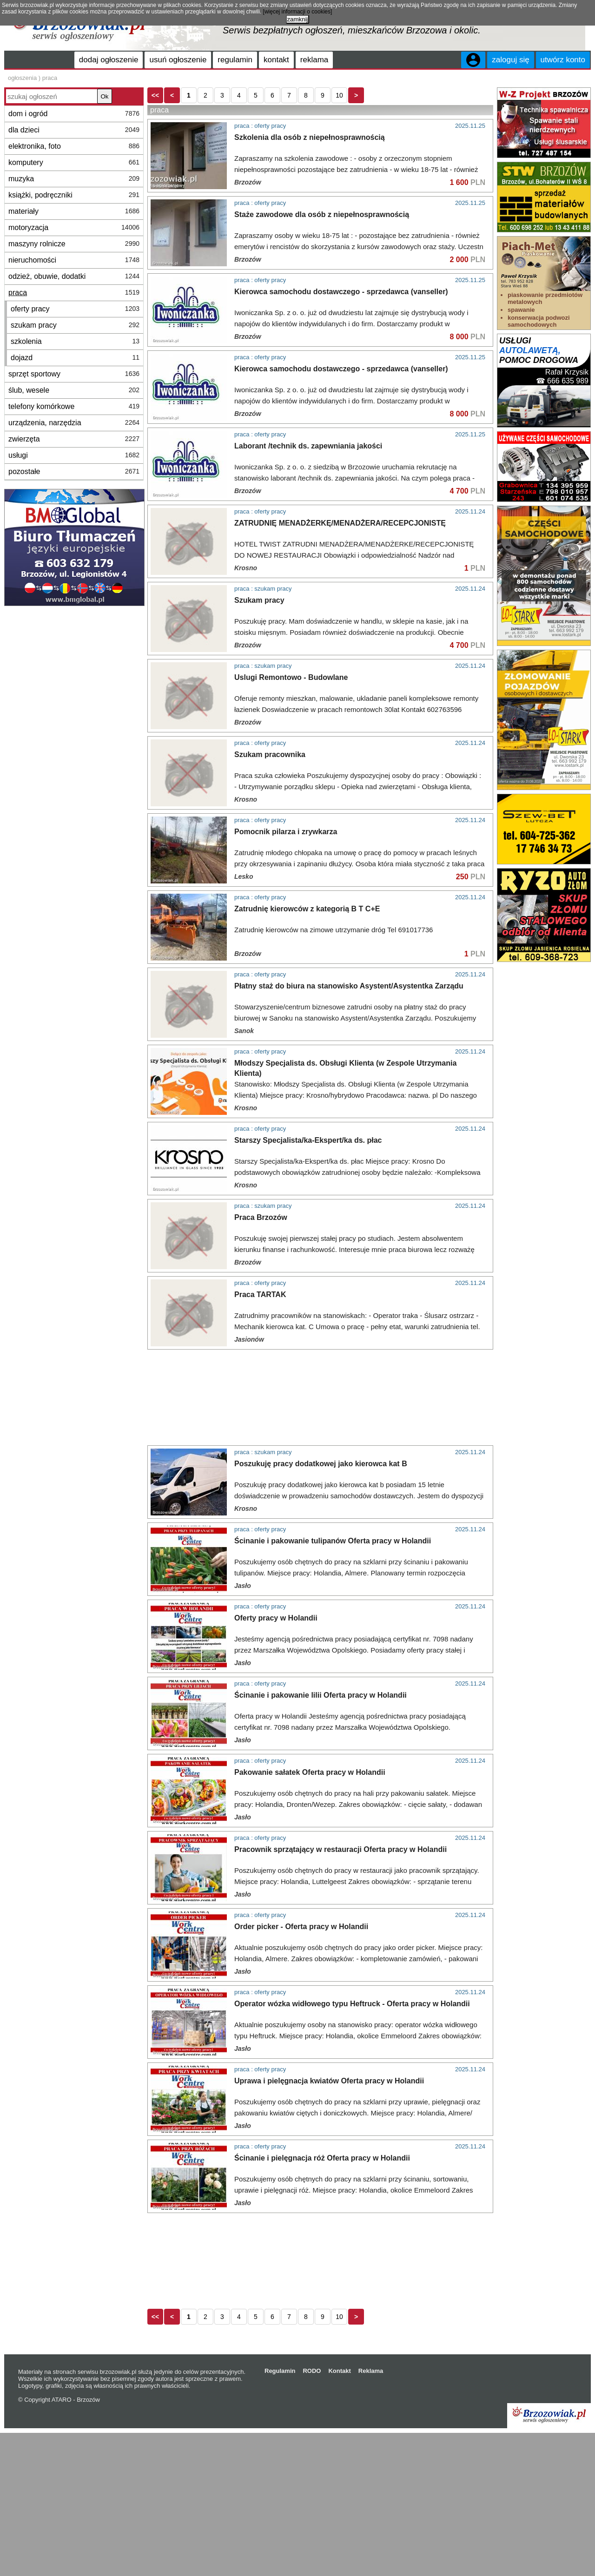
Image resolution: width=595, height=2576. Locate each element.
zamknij (297, 19)
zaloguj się (510, 59)
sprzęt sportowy (73, 374)
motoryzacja (73, 227)
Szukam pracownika (269, 754)
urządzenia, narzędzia (73, 423)
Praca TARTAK (260, 1294)
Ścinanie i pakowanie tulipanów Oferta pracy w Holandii (332, 1541)
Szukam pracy (259, 600)
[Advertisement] (369, 1397)
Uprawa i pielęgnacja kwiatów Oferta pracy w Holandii (329, 2081)
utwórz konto (563, 59)
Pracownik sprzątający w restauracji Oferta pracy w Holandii (340, 1849)
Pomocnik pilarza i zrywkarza (285, 832)
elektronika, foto (73, 146)
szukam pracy (75, 325)
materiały (73, 211)
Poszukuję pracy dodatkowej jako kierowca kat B (320, 1464)
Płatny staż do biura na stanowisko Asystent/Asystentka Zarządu (348, 986)
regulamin (235, 59)
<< (155, 95)
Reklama (370, 2370)
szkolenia (75, 341)
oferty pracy (75, 309)
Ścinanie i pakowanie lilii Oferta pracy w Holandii (320, 1695)
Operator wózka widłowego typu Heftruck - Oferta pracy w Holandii (352, 2004)
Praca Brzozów (260, 1217)
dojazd (75, 358)
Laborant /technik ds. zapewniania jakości (308, 446)
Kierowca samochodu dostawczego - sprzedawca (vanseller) (341, 292)
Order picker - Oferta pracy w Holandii (301, 1926)
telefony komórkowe (73, 406)
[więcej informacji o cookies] (297, 11)
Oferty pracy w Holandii (275, 1618)
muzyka (73, 179)
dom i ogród (73, 114)
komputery (73, 162)
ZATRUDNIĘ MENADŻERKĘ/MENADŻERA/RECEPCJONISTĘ (340, 523)
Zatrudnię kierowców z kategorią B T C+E (307, 909)
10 (339, 95)
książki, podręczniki (73, 195)
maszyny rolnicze (73, 244)
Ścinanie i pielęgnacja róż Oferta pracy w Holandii (322, 2158)
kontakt (276, 59)
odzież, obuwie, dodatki (73, 276)
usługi (73, 455)
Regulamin (279, 2370)
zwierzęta (73, 439)
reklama (314, 59)
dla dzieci (73, 130)
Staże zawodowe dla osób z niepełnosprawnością (321, 214)
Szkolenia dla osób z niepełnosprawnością (309, 137)
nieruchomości (73, 260)
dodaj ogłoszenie (109, 59)
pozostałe (73, 471)
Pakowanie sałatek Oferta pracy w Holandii (309, 1772)
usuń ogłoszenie (177, 59)
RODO (312, 2370)
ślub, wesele (73, 390)
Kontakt (339, 2370)
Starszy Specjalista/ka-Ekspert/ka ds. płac (308, 1140)
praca (73, 292)
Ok (104, 96)
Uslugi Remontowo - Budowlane (291, 677)
